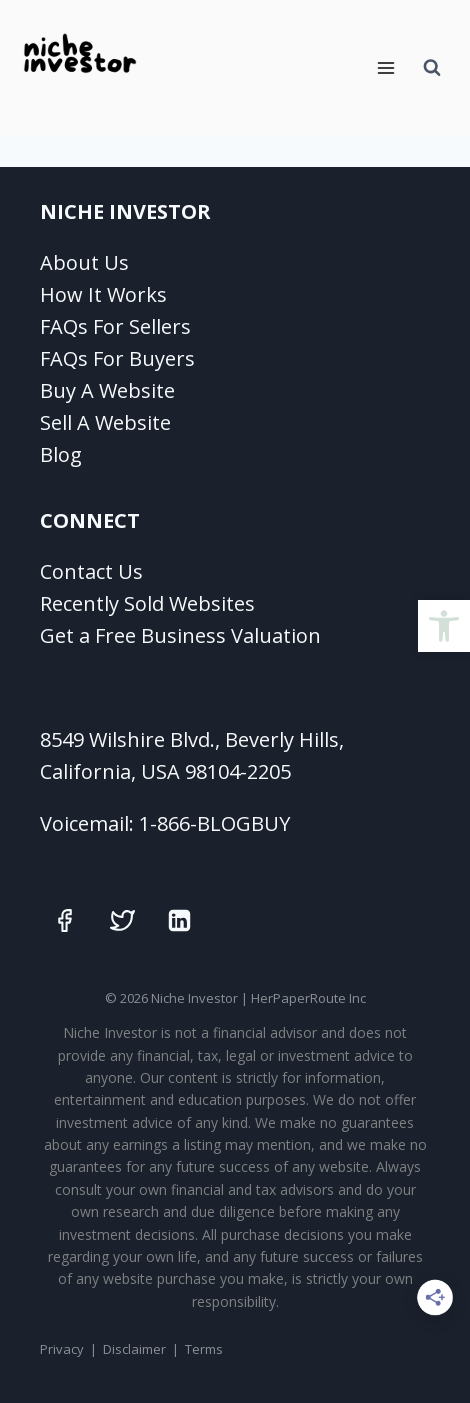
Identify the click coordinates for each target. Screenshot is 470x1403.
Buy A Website (107, 390)
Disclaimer (134, 1349)
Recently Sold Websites (147, 603)
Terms (204, 1349)
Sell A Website (105, 422)
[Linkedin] (180, 920)
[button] (444, 626)
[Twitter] (122, 920)
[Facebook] (65, 920)
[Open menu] (385, 67)
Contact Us (91, 571)
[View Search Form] (432, 68)
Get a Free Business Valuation (180, 635)
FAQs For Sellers (115, 326)
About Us (84, 262)
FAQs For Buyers (117, 358)
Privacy (62, 1349)
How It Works (103, 294)
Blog (61, 454)
